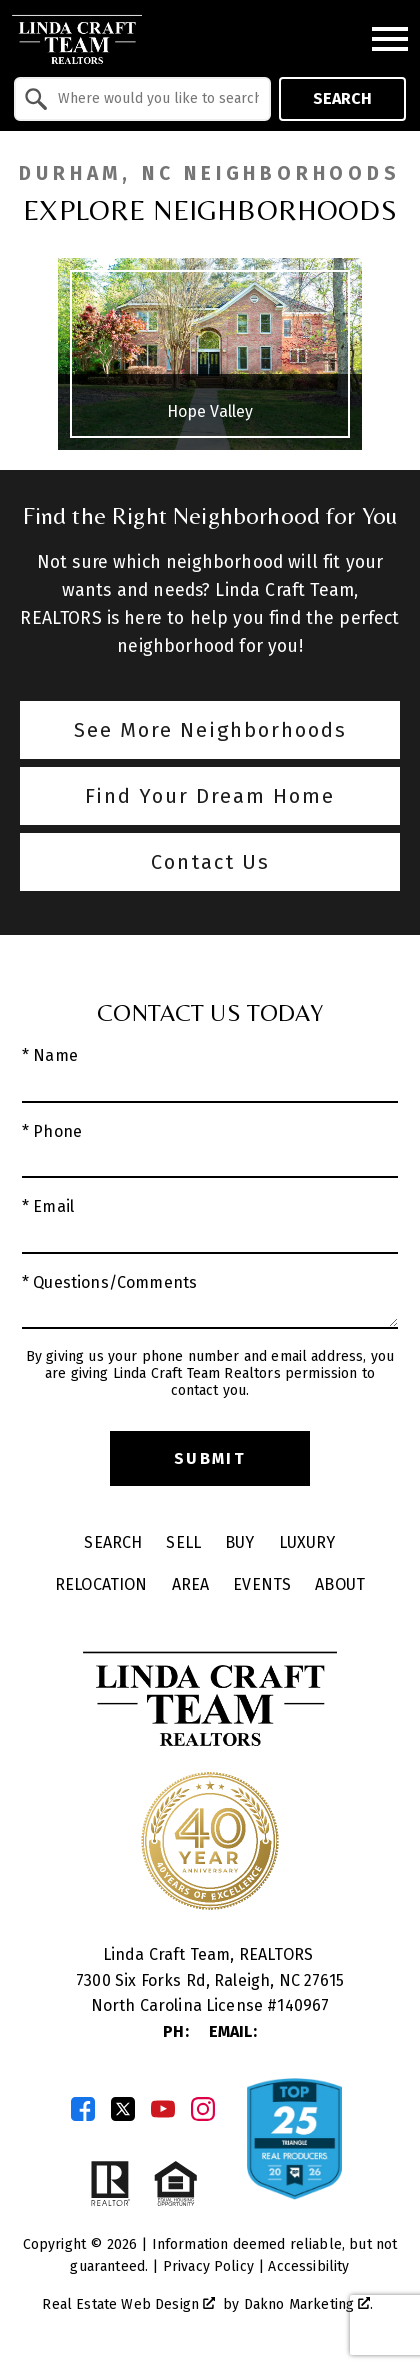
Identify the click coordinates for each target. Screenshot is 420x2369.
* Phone (52, 1131)
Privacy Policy (208, 2266)
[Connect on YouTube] (163, 2109)
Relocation (101, 1584)
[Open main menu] (390, 39)
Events (262, 1584)
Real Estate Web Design (128, 2304)
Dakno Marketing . (309, 2304)
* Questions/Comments (109, 1282)
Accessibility (308, 2266)
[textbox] (154, 99)
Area (191, 1584)
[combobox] (142, 99)
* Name (50, 1055)
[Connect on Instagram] (203, 2109)
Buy (239, 1542)
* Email (48, 1206)
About (340, 1584)
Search (342, 98)
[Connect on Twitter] (123, 2109)
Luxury (307, 1542)
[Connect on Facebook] (83, 2109)
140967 (303, 2005)
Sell (183, 1542)
